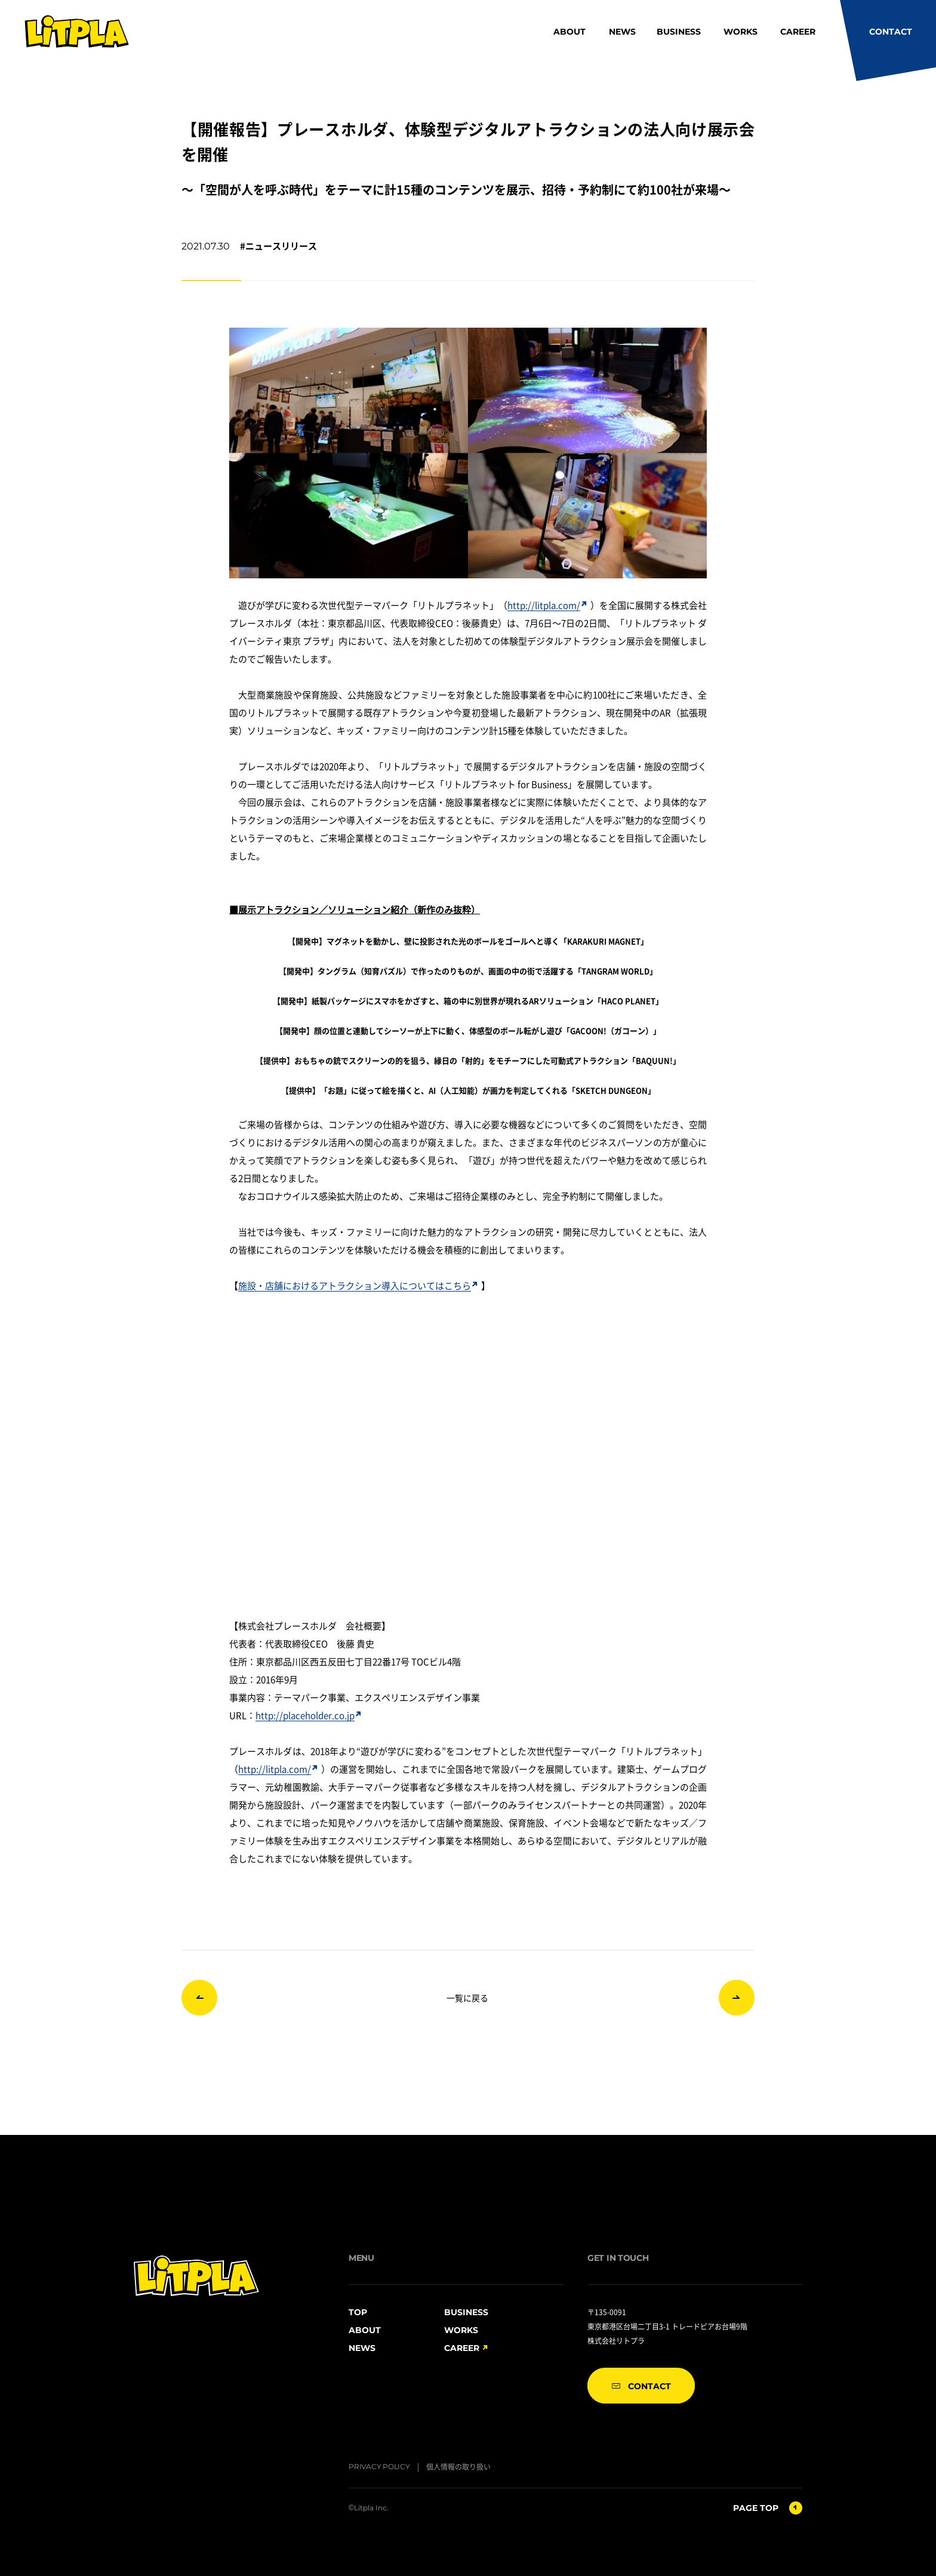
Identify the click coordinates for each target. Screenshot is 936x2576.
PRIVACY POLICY (379, 2466)
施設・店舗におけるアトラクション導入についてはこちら (358, 1285)
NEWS (622, 31)
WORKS (740, 31)
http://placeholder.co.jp (308, 1715)
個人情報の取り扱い (458, 2466)
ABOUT (569, 31)
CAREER (797, 31)
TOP (358, 2312)
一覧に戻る (467, 1998)
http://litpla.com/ (547, 605)
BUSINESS (679, 31)
